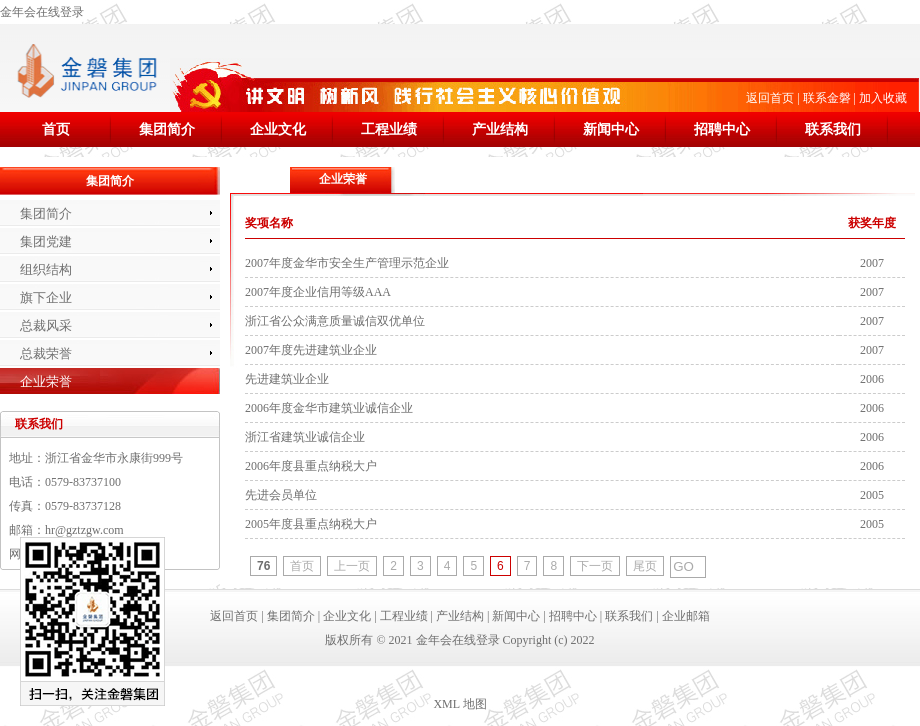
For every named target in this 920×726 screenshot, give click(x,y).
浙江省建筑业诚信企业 (305, 437)
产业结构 (500, 129)
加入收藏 (883, 98)
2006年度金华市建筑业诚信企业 (329, 408)
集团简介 (167, 129)
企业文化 (278, 129)
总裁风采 (46, 325)
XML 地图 (459, 704)
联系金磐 (827, 98)
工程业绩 (389, 129)
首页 (56, 129)
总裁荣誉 (46, 353)
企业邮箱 (686, 616)
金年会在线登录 (42, 12)
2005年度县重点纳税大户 (311, 524)
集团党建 (46, 241)
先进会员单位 (281, 495)
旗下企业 (46, 297)
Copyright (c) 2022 (549, 640)
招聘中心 (722, 129)
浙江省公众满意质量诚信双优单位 (335, 321)
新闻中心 (611, 129)
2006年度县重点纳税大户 (311, 466)
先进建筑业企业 (287, 379)
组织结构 (46, 269)
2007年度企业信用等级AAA (318, 292)
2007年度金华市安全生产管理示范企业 (347, 263)
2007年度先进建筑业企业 (311, 350)
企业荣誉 (46, 381)
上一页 (352, 566)
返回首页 (770, 98)
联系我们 (833, 129)
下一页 (595, 566)
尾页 (645, 566)
